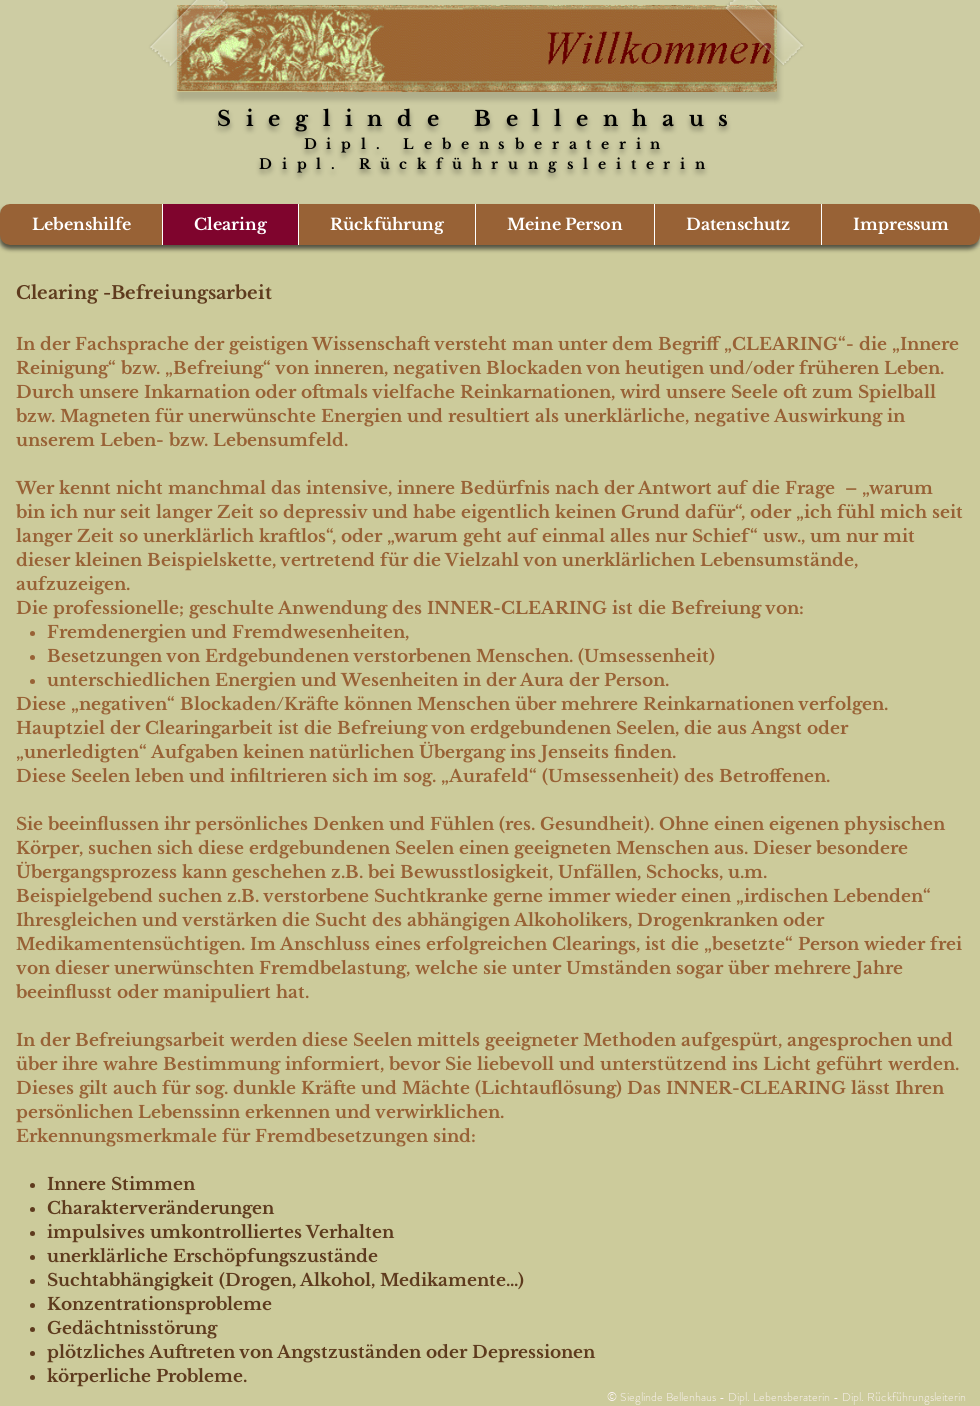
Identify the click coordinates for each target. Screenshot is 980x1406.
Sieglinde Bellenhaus (480, 119)
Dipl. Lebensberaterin (487, 144)
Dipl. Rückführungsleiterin (480, 164)
